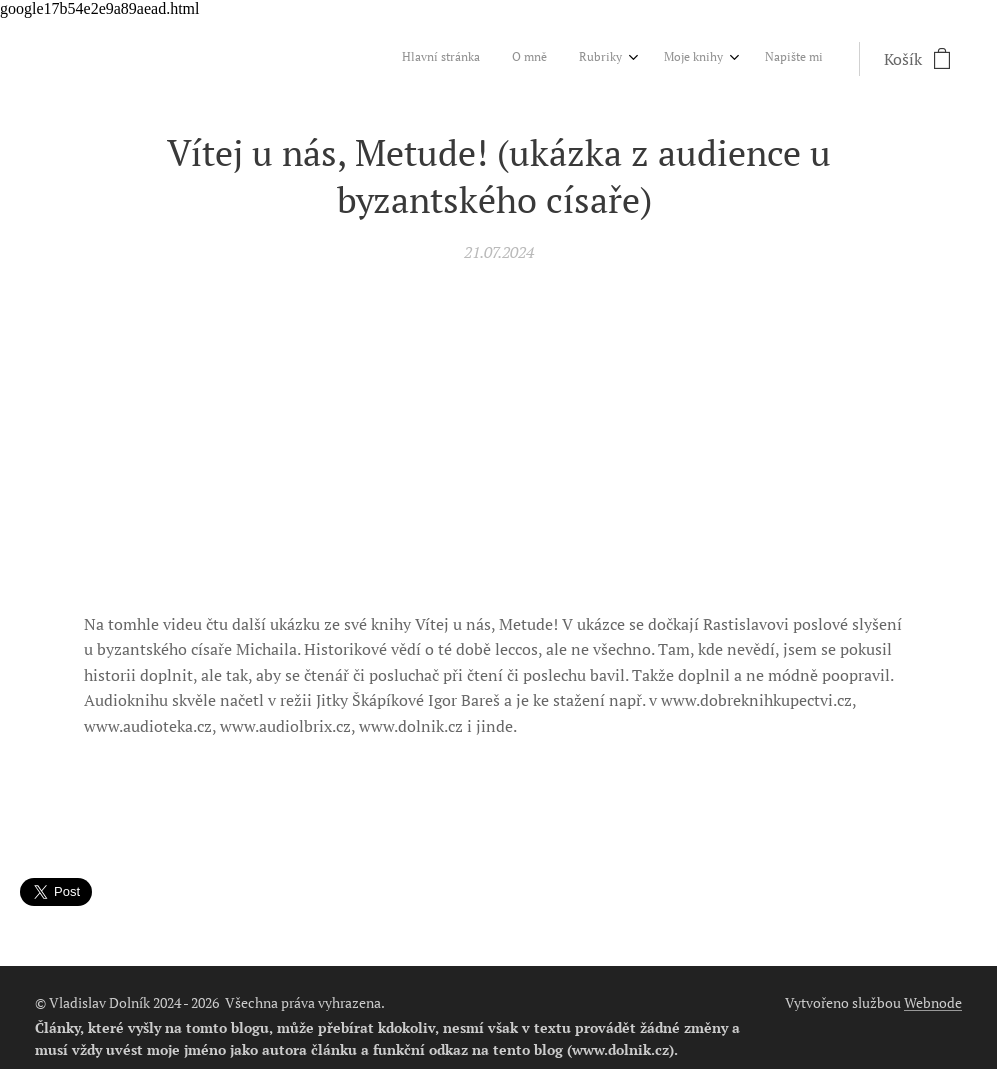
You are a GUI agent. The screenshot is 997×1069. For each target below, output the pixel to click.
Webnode (933, 1002)
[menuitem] (680, 59)
